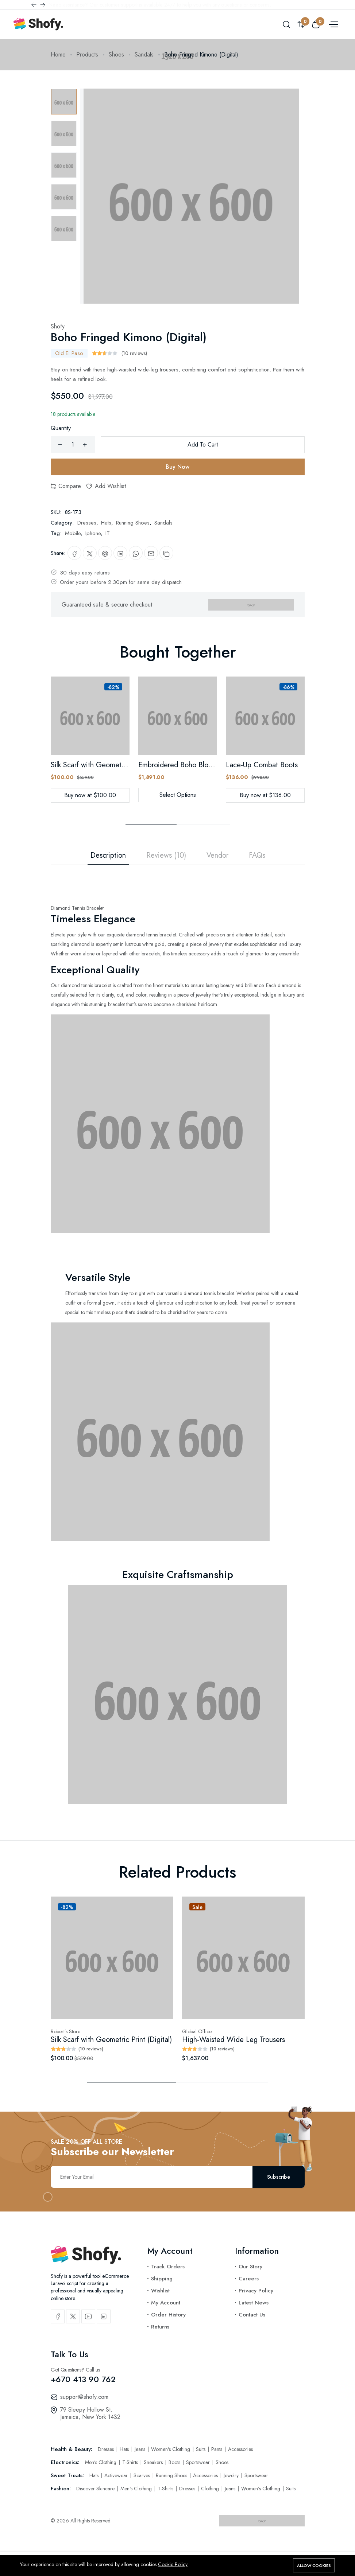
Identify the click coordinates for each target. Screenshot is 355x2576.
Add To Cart (203, 444)
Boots (175, 2462)
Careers (249, 2279)
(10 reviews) (134, 353)
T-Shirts (130, 2462)
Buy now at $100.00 (90, 795)
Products (87, 54)
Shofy (58, 326)
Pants (217, 2449)
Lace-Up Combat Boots (262, 765)
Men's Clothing (101, 2462)
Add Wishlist (106, 486)
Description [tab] (108, 855)
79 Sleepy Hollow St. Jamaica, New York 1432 (90, 2413)
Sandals (144, 54)
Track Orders (168, 2267)
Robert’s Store (65, 2031)
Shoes (116, 54)
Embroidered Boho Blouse (178, 765)
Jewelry (232, 2475)
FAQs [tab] (257, 855)
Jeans (141, 2449)
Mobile (73, 533)
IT (107, 533)
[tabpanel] (178, 1334)
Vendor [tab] (217, 855)
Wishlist (160, 2291)
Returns (160, 2327)
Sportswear (198, 2462)
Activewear (116, 2475)
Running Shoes (133, 523)
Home (58, 54)
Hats (106, 523)
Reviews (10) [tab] (166, 855)
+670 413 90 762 (83, 2379)
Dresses (86, 523)
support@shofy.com (84, 2397)
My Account (165, 2303)
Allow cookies (314, 2565)
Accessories (240, 2449)
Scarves (142, 2475)
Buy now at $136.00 (265, 795)
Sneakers (154, 2462)
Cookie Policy (173, 2564)
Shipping (162, 2279)
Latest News (254, 2303)
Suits (201, 2449)
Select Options (177, 795)
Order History (168, 2315)
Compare (66, 486)
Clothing (210, 2488)
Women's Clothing (171, 2449)
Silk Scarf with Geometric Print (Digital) (111, 765)
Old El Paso (69, 353)
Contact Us (252, 2315)
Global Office (197, 2031)
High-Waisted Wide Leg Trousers (233, 2039)
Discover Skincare (96, 2488)
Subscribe (278, 2177)
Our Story (250, 2267)
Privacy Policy (256, 2291)
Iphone (93, 533)
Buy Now (177, 467)
